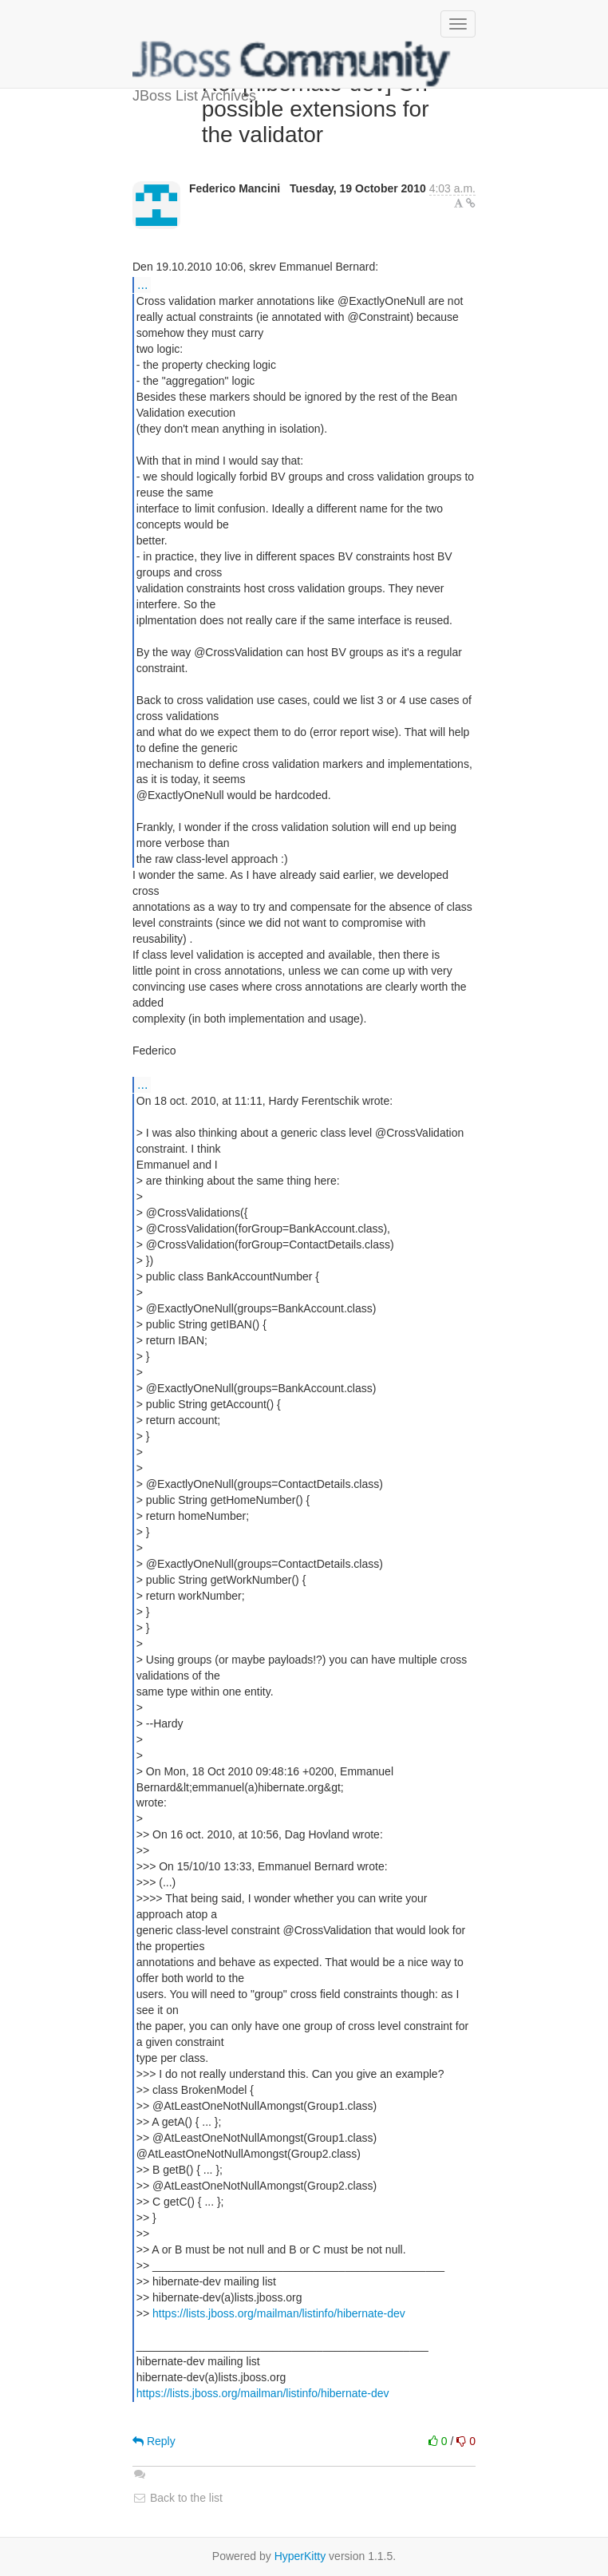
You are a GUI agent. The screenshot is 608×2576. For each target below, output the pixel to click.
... (142, 284)
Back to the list (177, 2497)
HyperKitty (300, 2556)
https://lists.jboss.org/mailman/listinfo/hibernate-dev (278, 2313)
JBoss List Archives (292, 64)
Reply (154, 2441)
